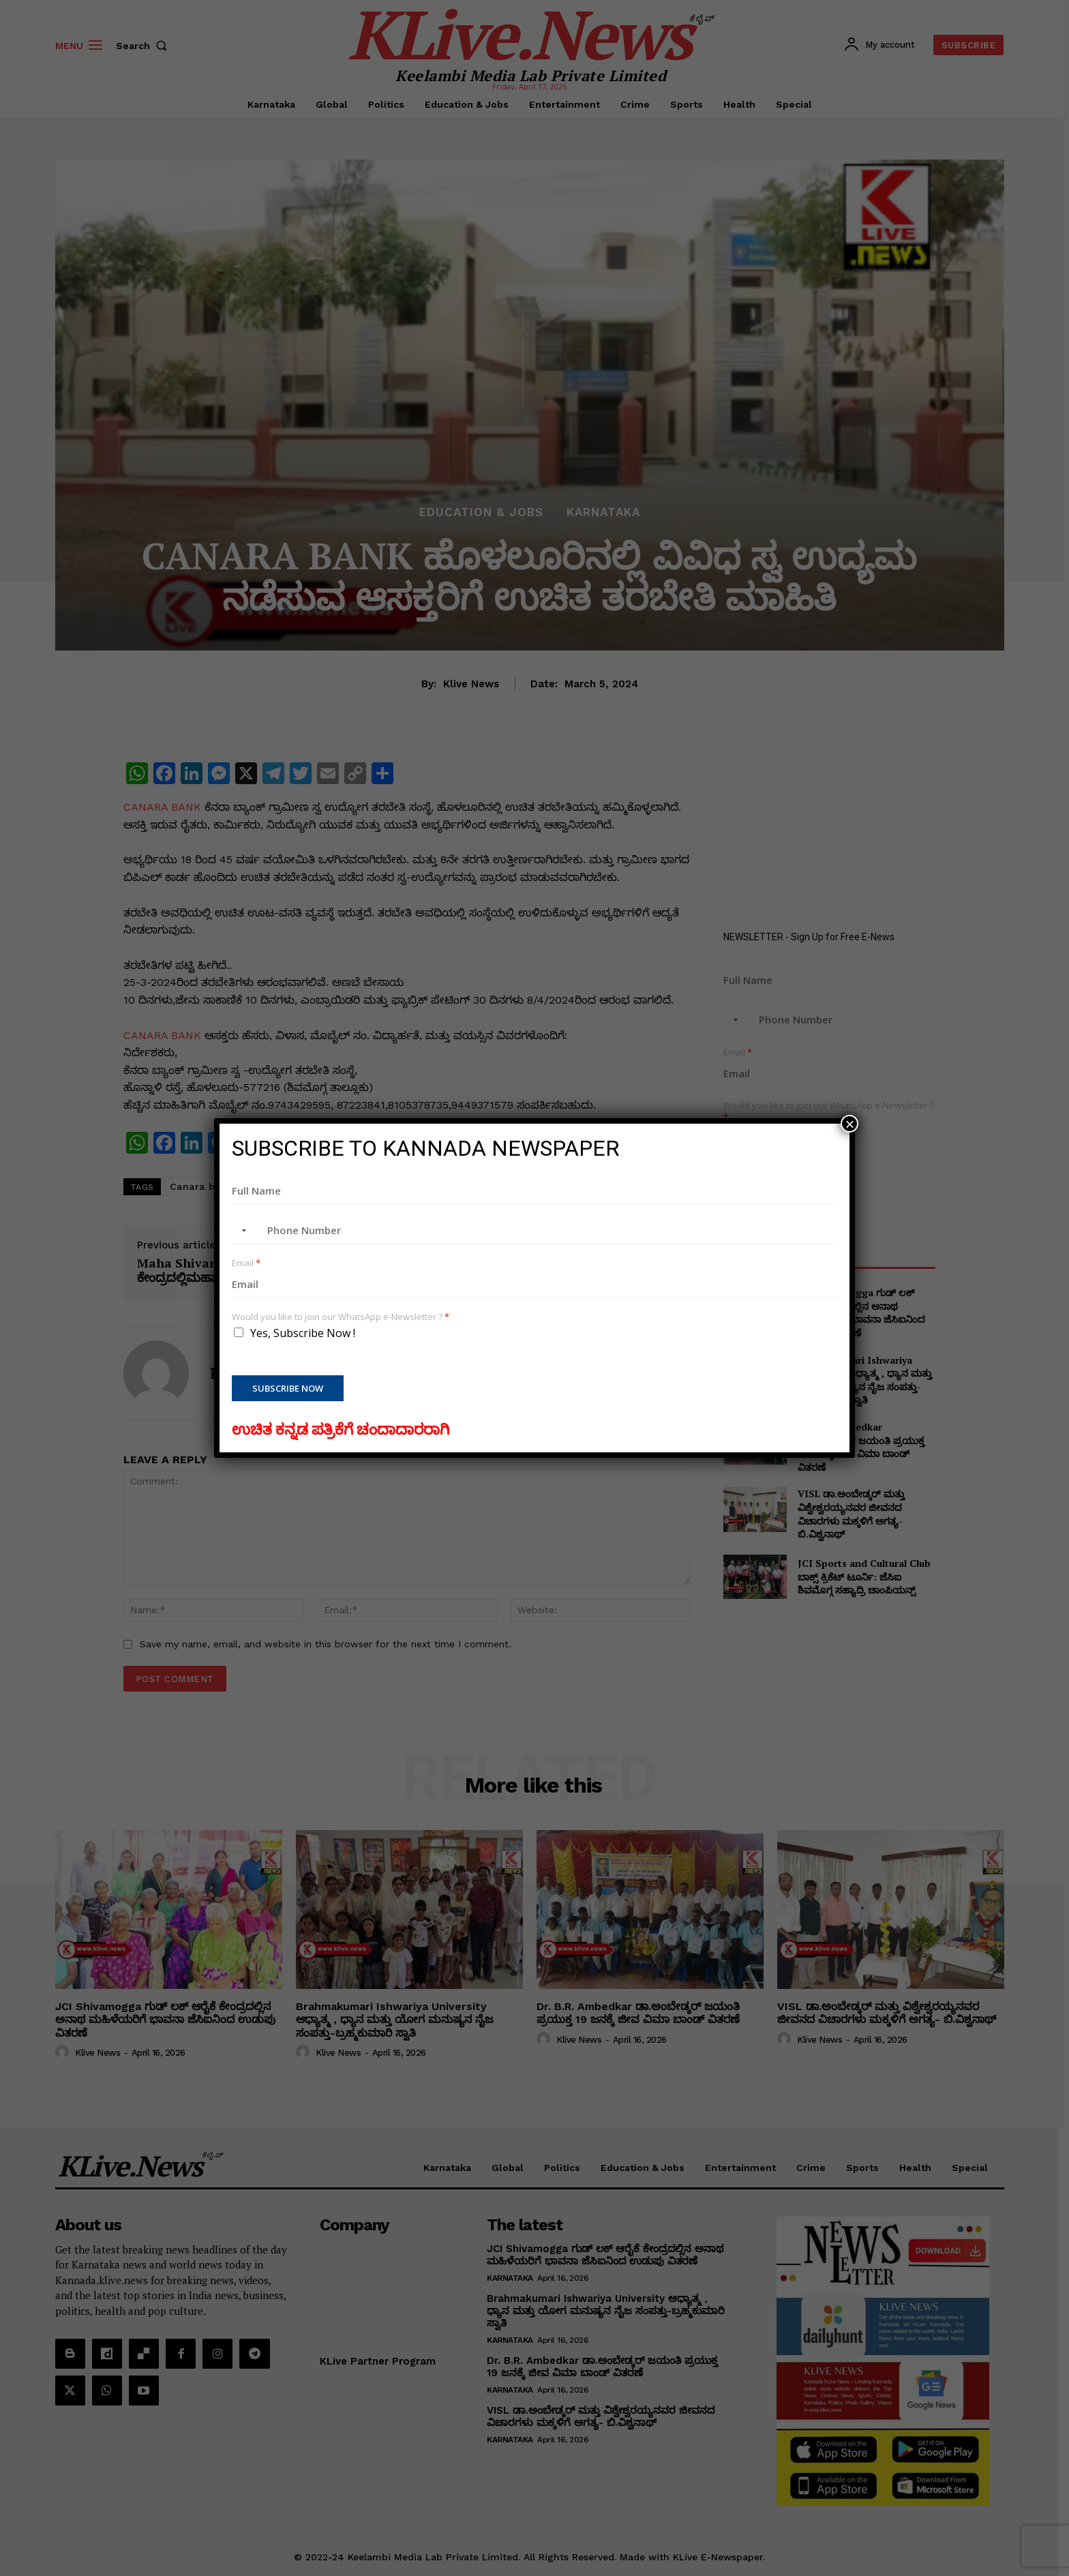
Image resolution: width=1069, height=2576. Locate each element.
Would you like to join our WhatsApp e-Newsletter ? (340, 1317)
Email (246, 1263)
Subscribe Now (287, 1388)
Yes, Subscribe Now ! (302, 1333)
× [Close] (849, 1124)
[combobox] (241, 1230)
